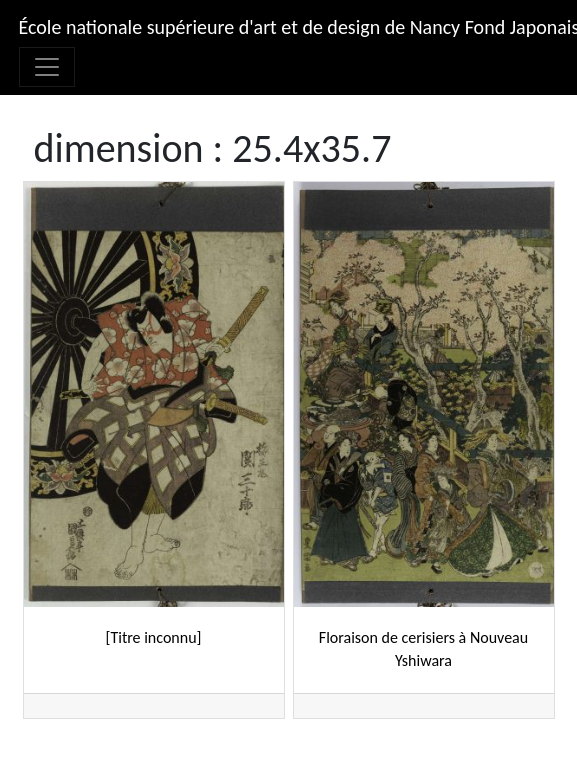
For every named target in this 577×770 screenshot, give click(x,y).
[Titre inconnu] (154, 637)
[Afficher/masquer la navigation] (47, 67)
